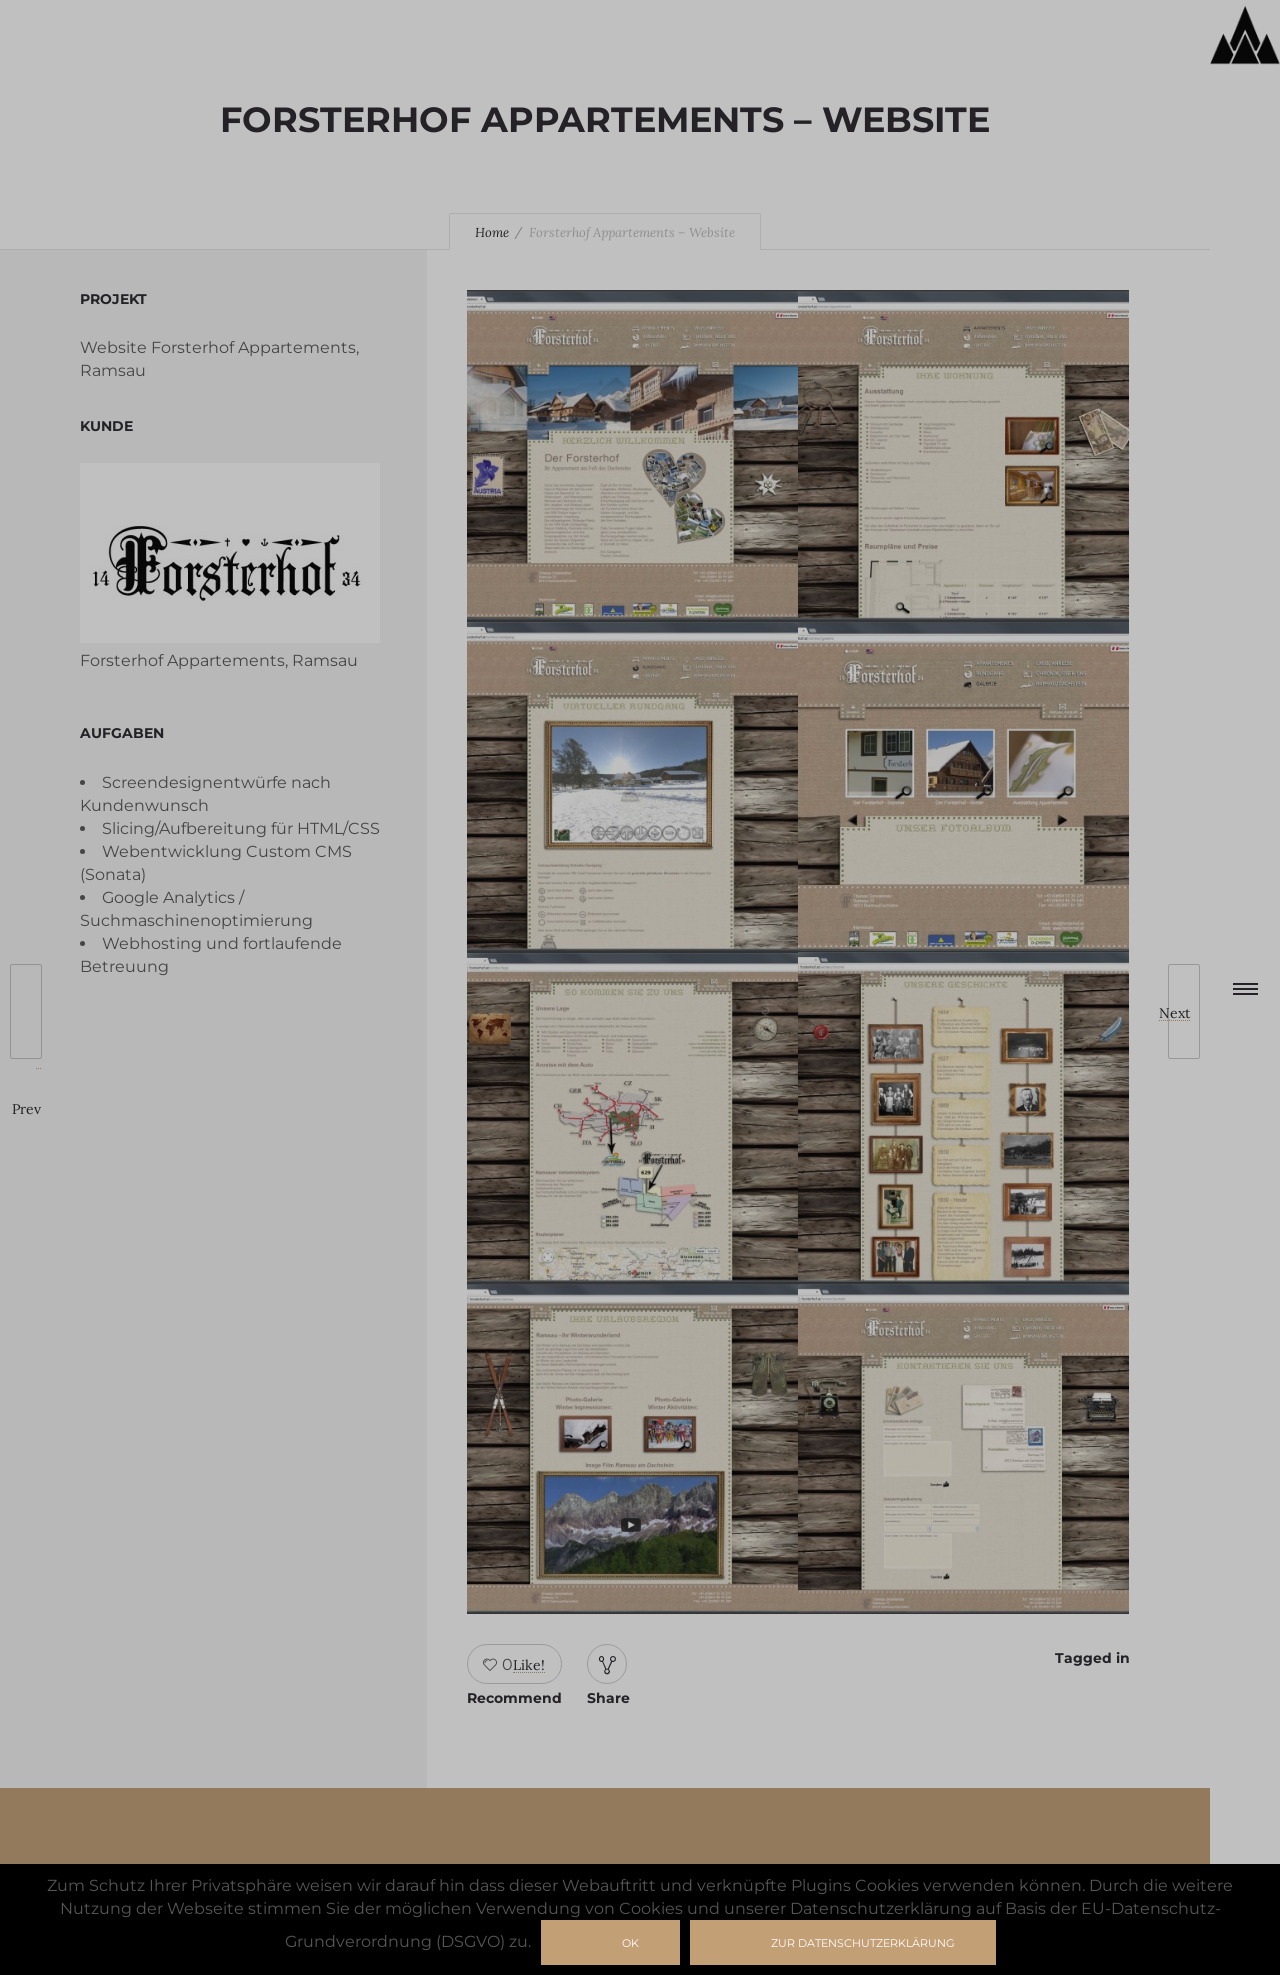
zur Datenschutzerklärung (863, 1943)
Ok (630, 1943)
